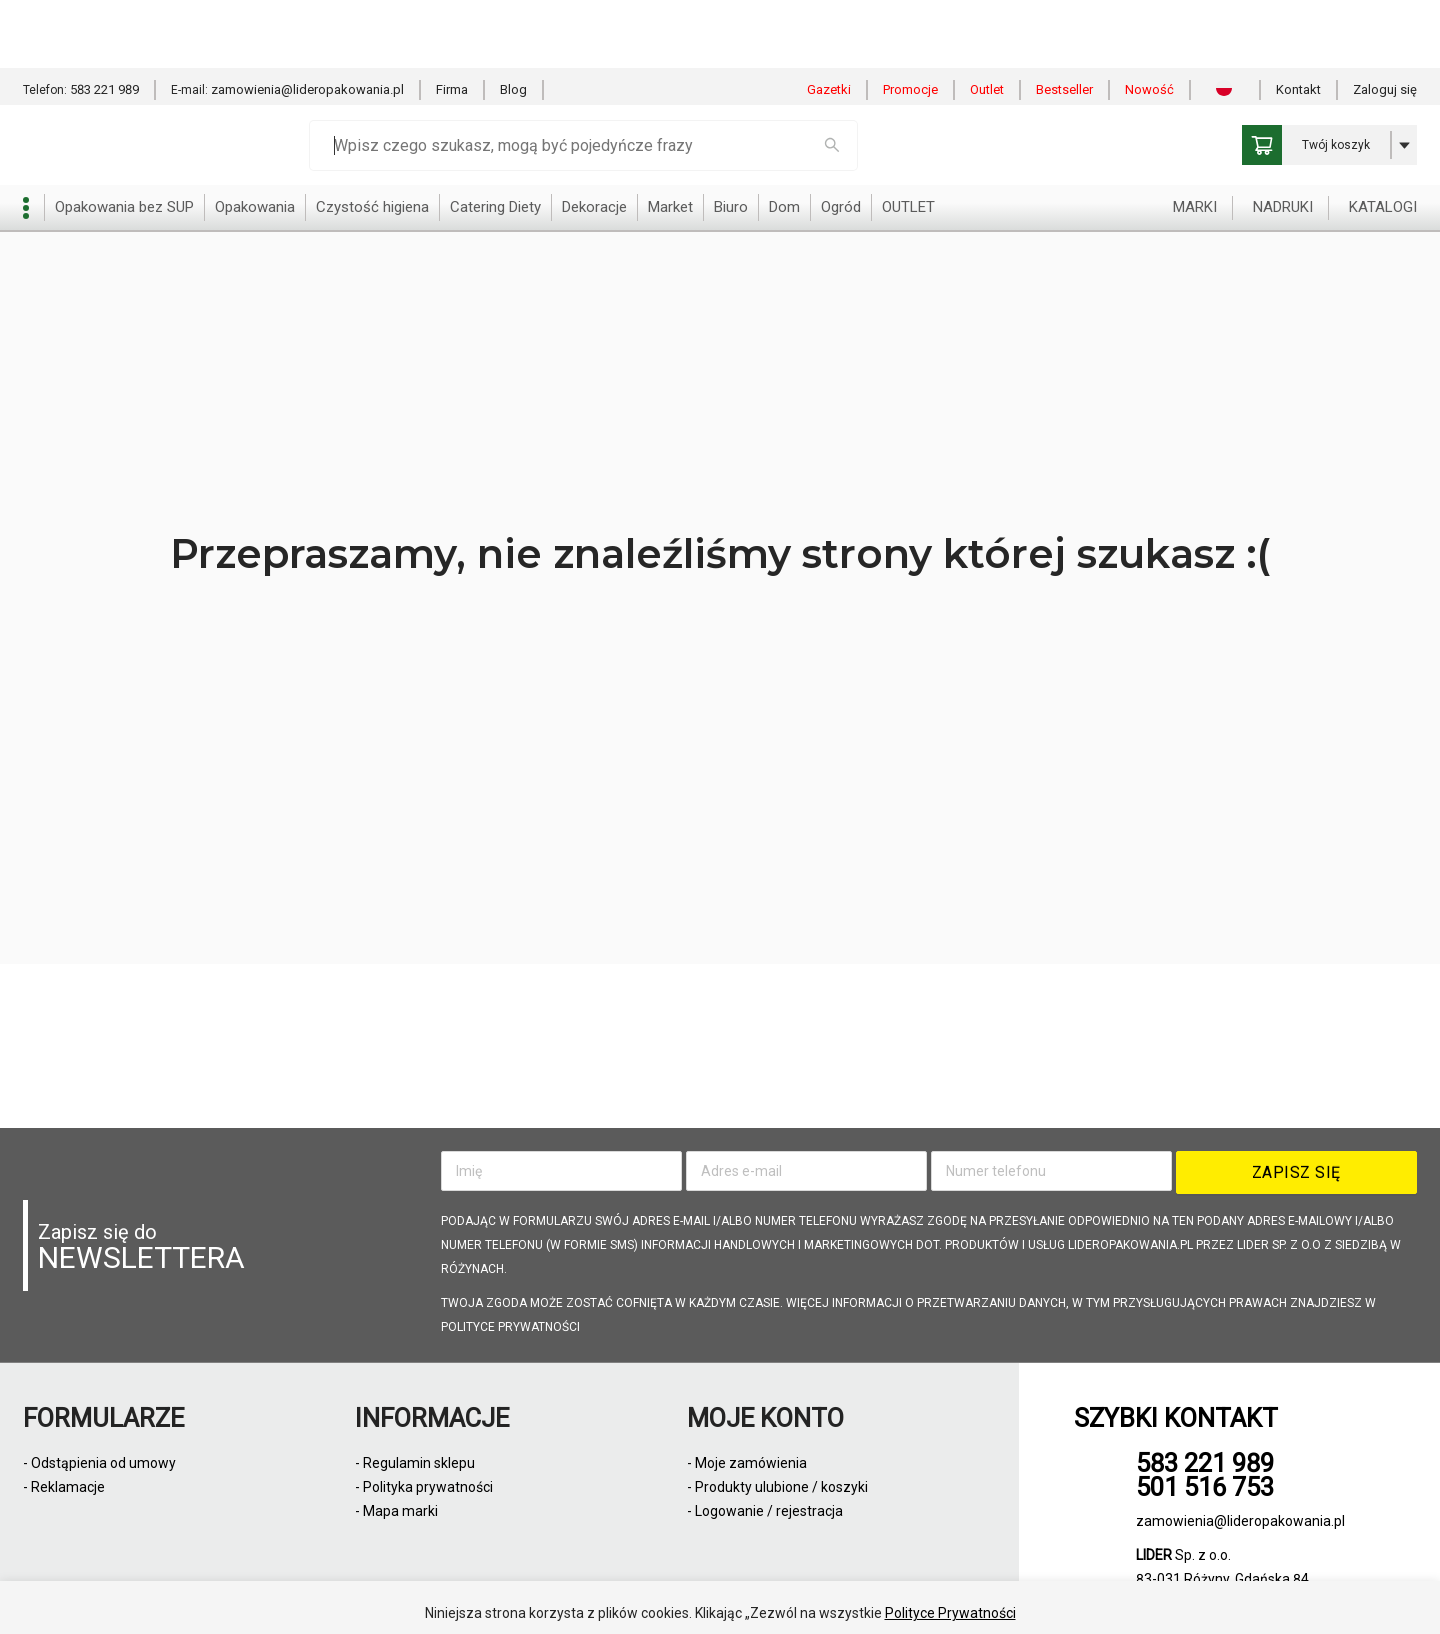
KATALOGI (1383, 139)
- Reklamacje (64, 1487)
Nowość (1149, 21)
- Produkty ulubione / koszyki (777, 1487)
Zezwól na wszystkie (666, 1593)
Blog (513, 21)
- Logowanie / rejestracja (765, 1511)
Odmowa (811, 1593)
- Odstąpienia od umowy (99, 1463)
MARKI (1195, 139)
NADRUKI (1283, 139)
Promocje (910, 21)
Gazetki (829, 21)
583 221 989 (104, 21)
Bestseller (1064, 21)
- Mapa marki (396, 1511)
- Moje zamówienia (747, 1463)
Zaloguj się (1385, 21)
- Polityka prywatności (424, 1487)
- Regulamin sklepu (415, 1463)
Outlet (987, 21)
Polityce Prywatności (950, 1545)
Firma (452, 21)
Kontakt (1298, 21)
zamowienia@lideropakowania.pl (307, 21)
